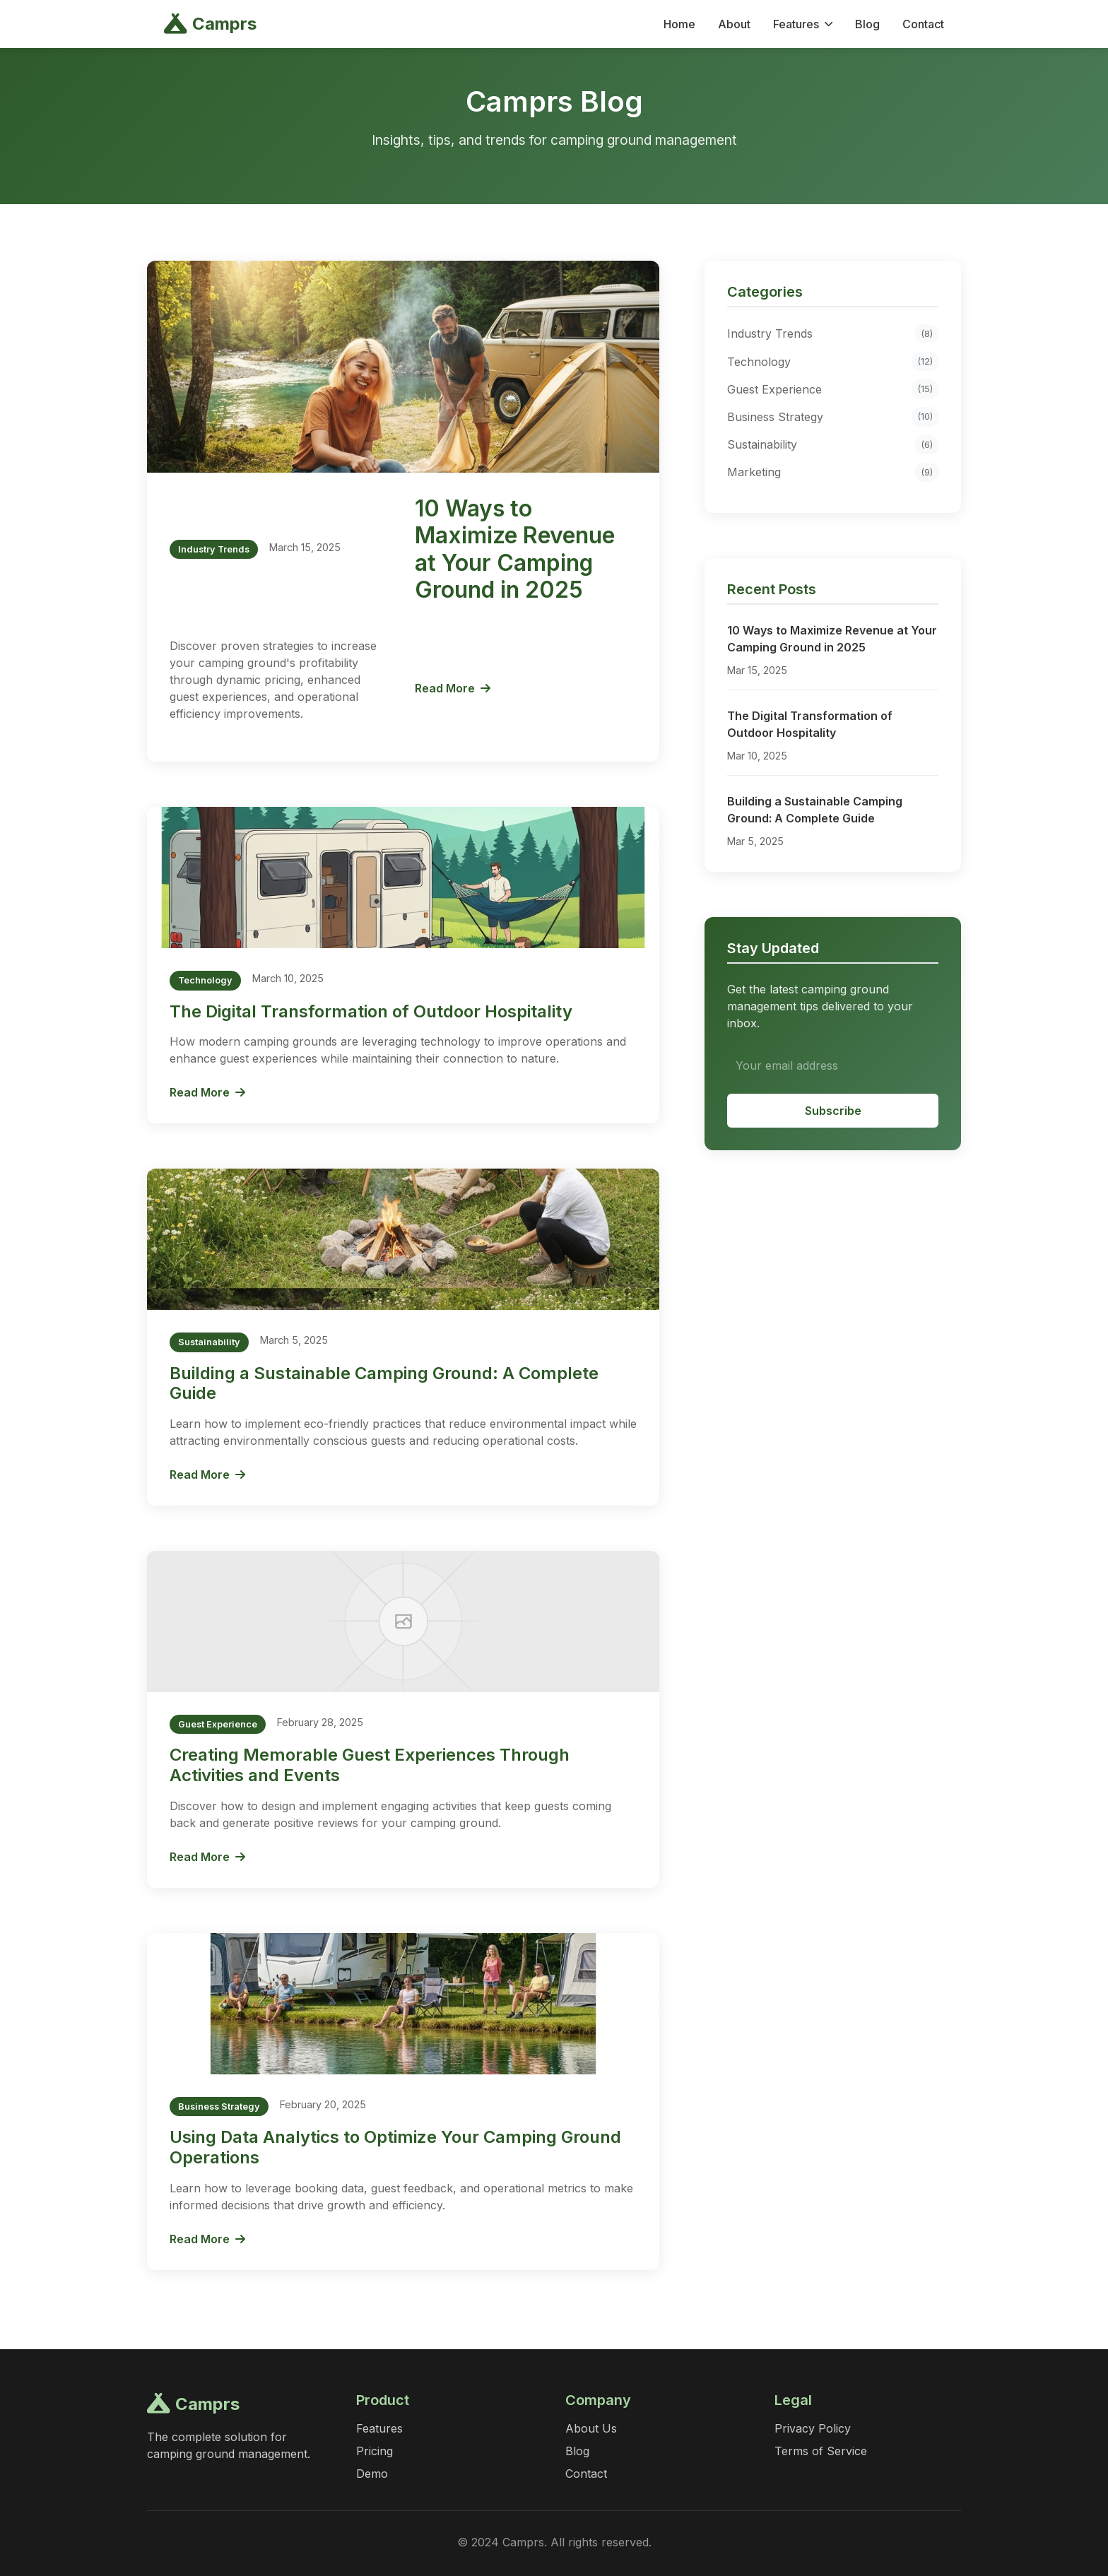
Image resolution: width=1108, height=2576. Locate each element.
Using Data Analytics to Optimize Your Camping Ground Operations (395, 2147)
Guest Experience (832, 388)
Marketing (832, 472)
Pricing (374, 2451)
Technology (832, 361)
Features (802, 24)
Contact (923, 24)
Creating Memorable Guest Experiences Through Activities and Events (370, 1764)
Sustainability (832, 444)
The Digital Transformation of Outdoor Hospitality (371, 1011)
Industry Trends (832, 333)
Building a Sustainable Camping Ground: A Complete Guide (384, 1383)
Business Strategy (832, 416)
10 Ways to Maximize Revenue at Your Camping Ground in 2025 (515, 549)
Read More (452, 688)
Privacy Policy (812, 2428)
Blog (867, 24)
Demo (372, 2473)
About (734, 24)
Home (679, 24)
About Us (591, 2428)
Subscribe (833, 1111)
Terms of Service (820, 2451)
